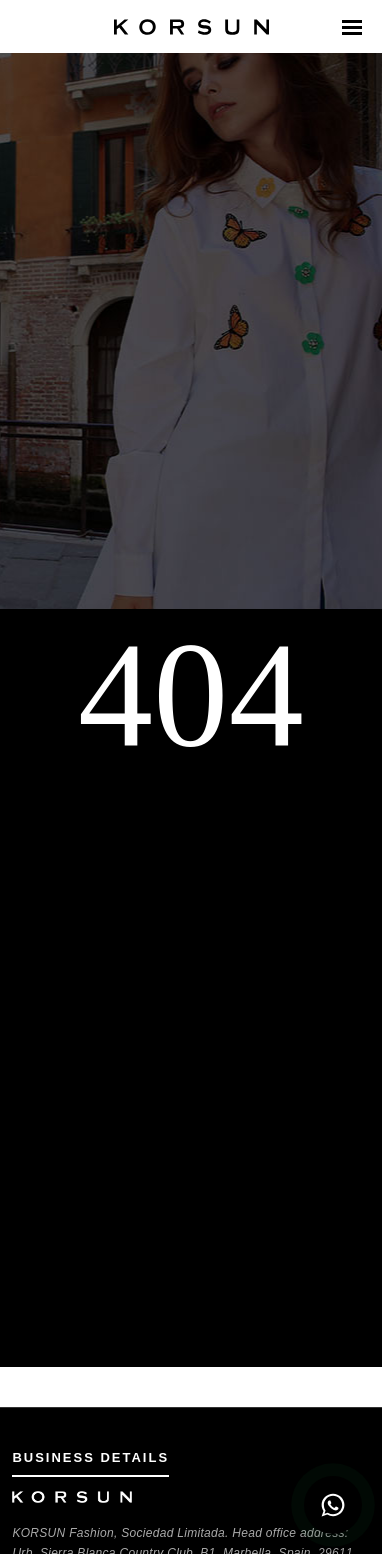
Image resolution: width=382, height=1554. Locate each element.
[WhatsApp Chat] (333, 1505)
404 (191, 695)
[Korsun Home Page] (191, 27)
